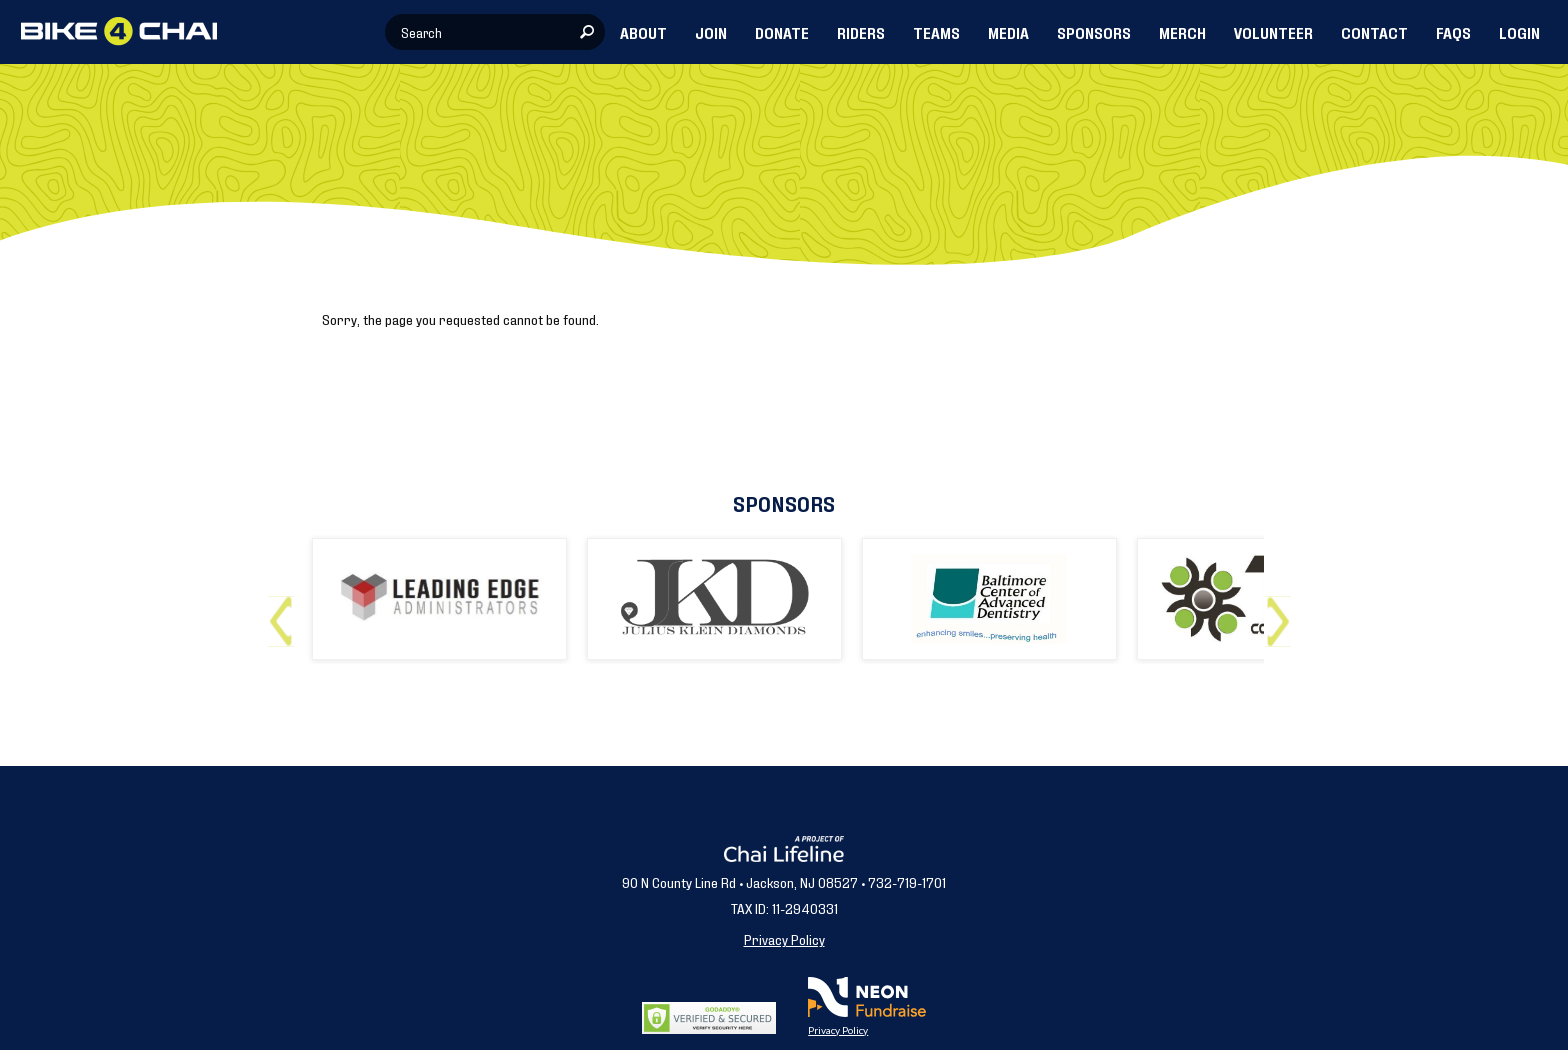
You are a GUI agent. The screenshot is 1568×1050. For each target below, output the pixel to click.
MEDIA (1008, 32)
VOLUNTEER (1273, 32)
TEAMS (936, 32)
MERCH (1182, 32)
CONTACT (1374, 32)
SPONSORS (1094, 32)
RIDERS (861, 32)
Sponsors (784, 502)
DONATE (782, 32)
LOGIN (1519, 32)
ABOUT (643, 32)
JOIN (711, 32)
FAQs (1453, 32)
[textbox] (495, 32)
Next (1282, 613)
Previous (285, 613)
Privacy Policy (784, 938)
